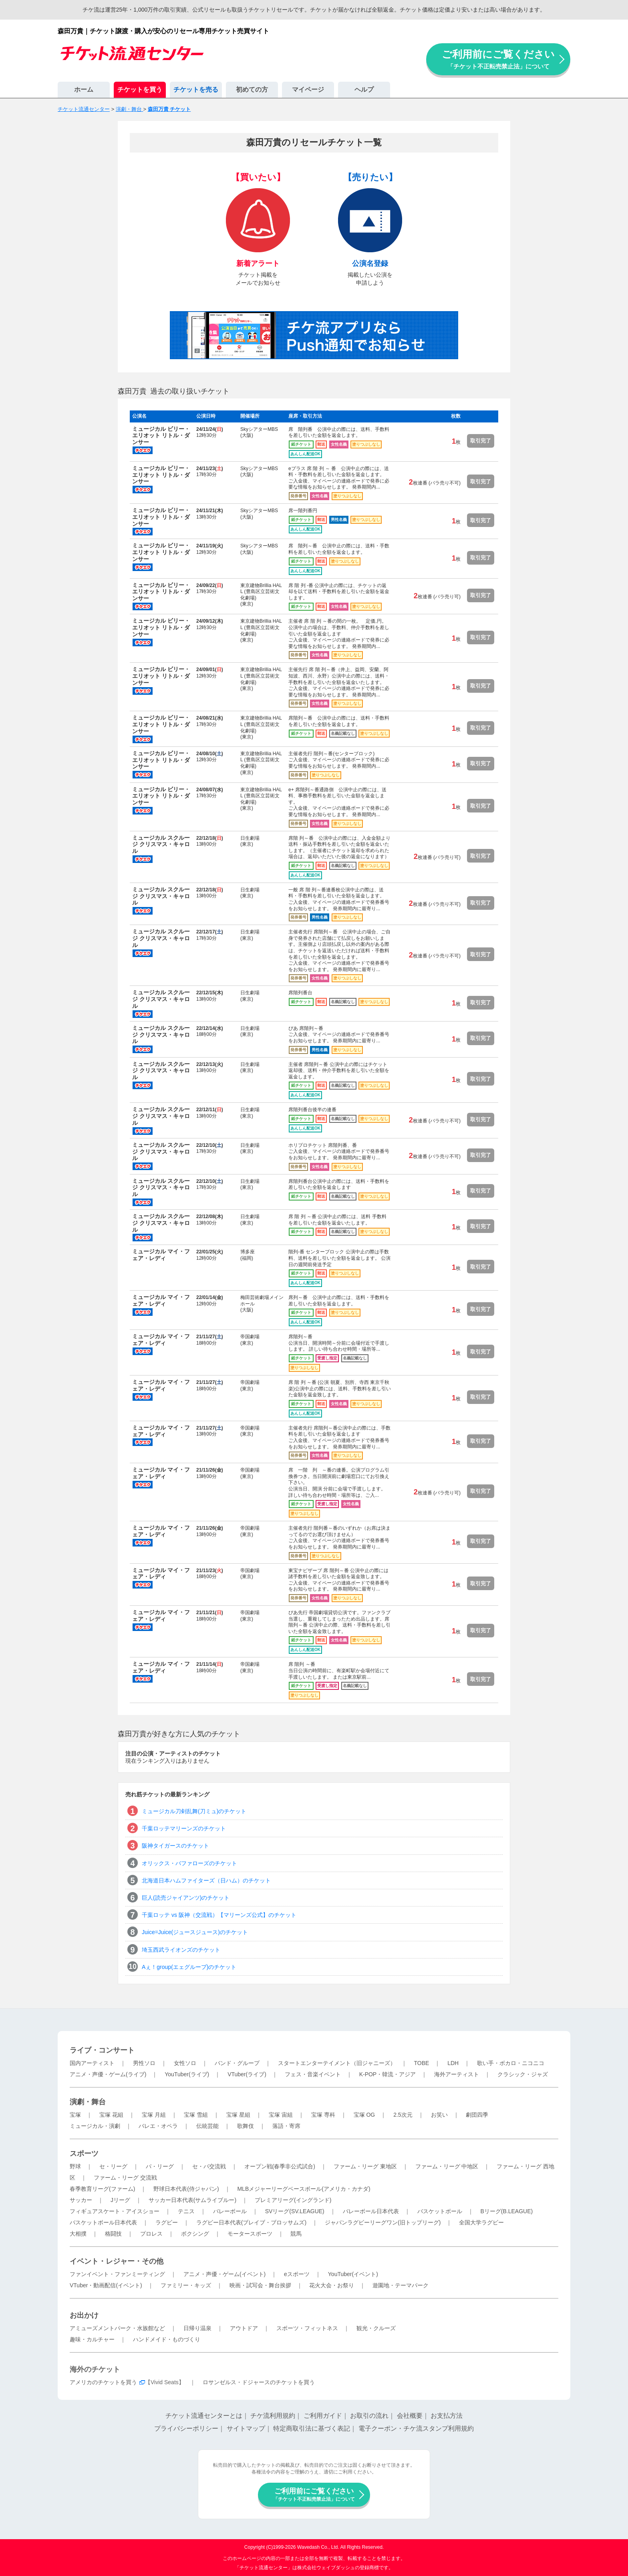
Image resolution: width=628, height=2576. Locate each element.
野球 (75, 2166)
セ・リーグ (113, 2166)
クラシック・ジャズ (522, 2074)
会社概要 (410, 2415)
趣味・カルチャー (92, 2339)
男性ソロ (144, 2063)
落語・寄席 (286, 2126)
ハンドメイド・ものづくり (166, 2339)
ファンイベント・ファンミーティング (117, 2274)
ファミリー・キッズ (186, 2285)
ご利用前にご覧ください (498, 59)
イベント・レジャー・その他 (116, 2261)
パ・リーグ (160, 2166)
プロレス (151, 2233)
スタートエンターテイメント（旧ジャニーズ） (337, 2063)
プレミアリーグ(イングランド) (293, 2200)
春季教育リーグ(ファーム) (102, 2189)
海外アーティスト (456, 2074)
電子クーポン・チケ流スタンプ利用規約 (416, 2428)
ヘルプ (364, 89)
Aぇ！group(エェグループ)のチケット (189, 1967)
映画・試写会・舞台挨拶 (260, 2285)
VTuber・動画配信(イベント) (106, 2285)
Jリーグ (120, 2200)
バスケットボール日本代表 (103, 2222)
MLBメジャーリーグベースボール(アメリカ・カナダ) (303, 2189)
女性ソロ (185, 2063)
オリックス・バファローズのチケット (189, 1863)
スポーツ (84, 2154)
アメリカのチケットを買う (103, 2382)
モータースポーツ (249, 2233)
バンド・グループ (237, 2063)
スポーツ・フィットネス (307, 2328)
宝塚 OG (364, 2114)
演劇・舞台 (88, 2102)
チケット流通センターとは (203, 2415)
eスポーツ (297, 2274)
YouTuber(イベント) (353, 2274)
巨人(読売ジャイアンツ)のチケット (185, 1897)
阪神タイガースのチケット (175, 1845)
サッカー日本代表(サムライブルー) (192, 2200)
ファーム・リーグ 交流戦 (125, 2177)
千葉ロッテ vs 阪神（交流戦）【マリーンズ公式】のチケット (219, 1915)
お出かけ (84, 2315)
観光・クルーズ (376, 2328)
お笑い (439, 2114)
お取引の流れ (369, 2415)
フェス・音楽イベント (313, 2074)
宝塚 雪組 (196, 2114)
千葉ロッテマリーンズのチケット (184, 1828)
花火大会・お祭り (331, 2285)
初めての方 (252, 89)
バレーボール (230, 2211)
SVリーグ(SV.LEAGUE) (294, 2211)
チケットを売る (195, 89)
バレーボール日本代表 (371, 2211)
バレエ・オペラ (158, 2126)
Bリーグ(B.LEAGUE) (506, 2211)
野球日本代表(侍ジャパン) (186, 2189)
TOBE (421, 2063)
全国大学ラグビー (481, 2222)
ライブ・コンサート (102, 2050)
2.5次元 (402, 2114)
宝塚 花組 (111, 2114)
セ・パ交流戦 (209, 2166)
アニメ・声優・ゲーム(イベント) (224, 2274)
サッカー (81, 2200)
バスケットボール (439, 2211)
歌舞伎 (245, 2126)
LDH (453, 2063)
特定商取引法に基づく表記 (311, 2428)
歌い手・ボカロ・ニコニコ (510, 2063)
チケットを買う (139, 89)
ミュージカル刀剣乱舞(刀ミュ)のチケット (194, 1811)
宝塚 (75, 2114)
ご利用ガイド (323, 2415)
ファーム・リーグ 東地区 (365, 2166)
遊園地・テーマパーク (400, 2285)
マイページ (308, 89)
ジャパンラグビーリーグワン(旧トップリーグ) (383, 2222)
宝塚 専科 (323, 2114)
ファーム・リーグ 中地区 (447, 2166)
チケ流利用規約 (272, 2415)
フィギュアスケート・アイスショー (114, 2211)
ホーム (83, 89)
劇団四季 (477, 2114)
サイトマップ (246, 2428)
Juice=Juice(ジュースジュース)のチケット (195, 1932)
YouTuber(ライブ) (187, 2074)
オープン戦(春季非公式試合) (279, 2166)
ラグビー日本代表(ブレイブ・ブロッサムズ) (251, 2222)
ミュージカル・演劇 (95, 2126)
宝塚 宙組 (281, 2114)
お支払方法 (447, 2415)
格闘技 (113, 2233)
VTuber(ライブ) (246, 2074)
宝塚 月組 (154, 2114)
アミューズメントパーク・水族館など (117, 2328)
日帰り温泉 (197, 2328)
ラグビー (166, 2222)
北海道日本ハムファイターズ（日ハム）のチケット (206, 1880)
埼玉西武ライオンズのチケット (181, 1950)
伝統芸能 (207, 2126)
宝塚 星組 (238, 2114)
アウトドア (244, 2328)
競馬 (296, 2233)
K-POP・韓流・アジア (387, 2074)
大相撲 (78, 2233)
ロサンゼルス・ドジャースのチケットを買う (259, 2382)
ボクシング (195, 2233)
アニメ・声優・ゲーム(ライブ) (108, 2074)
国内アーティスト (92, 2063)
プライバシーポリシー (186, 2428)
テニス (186, 2211)
